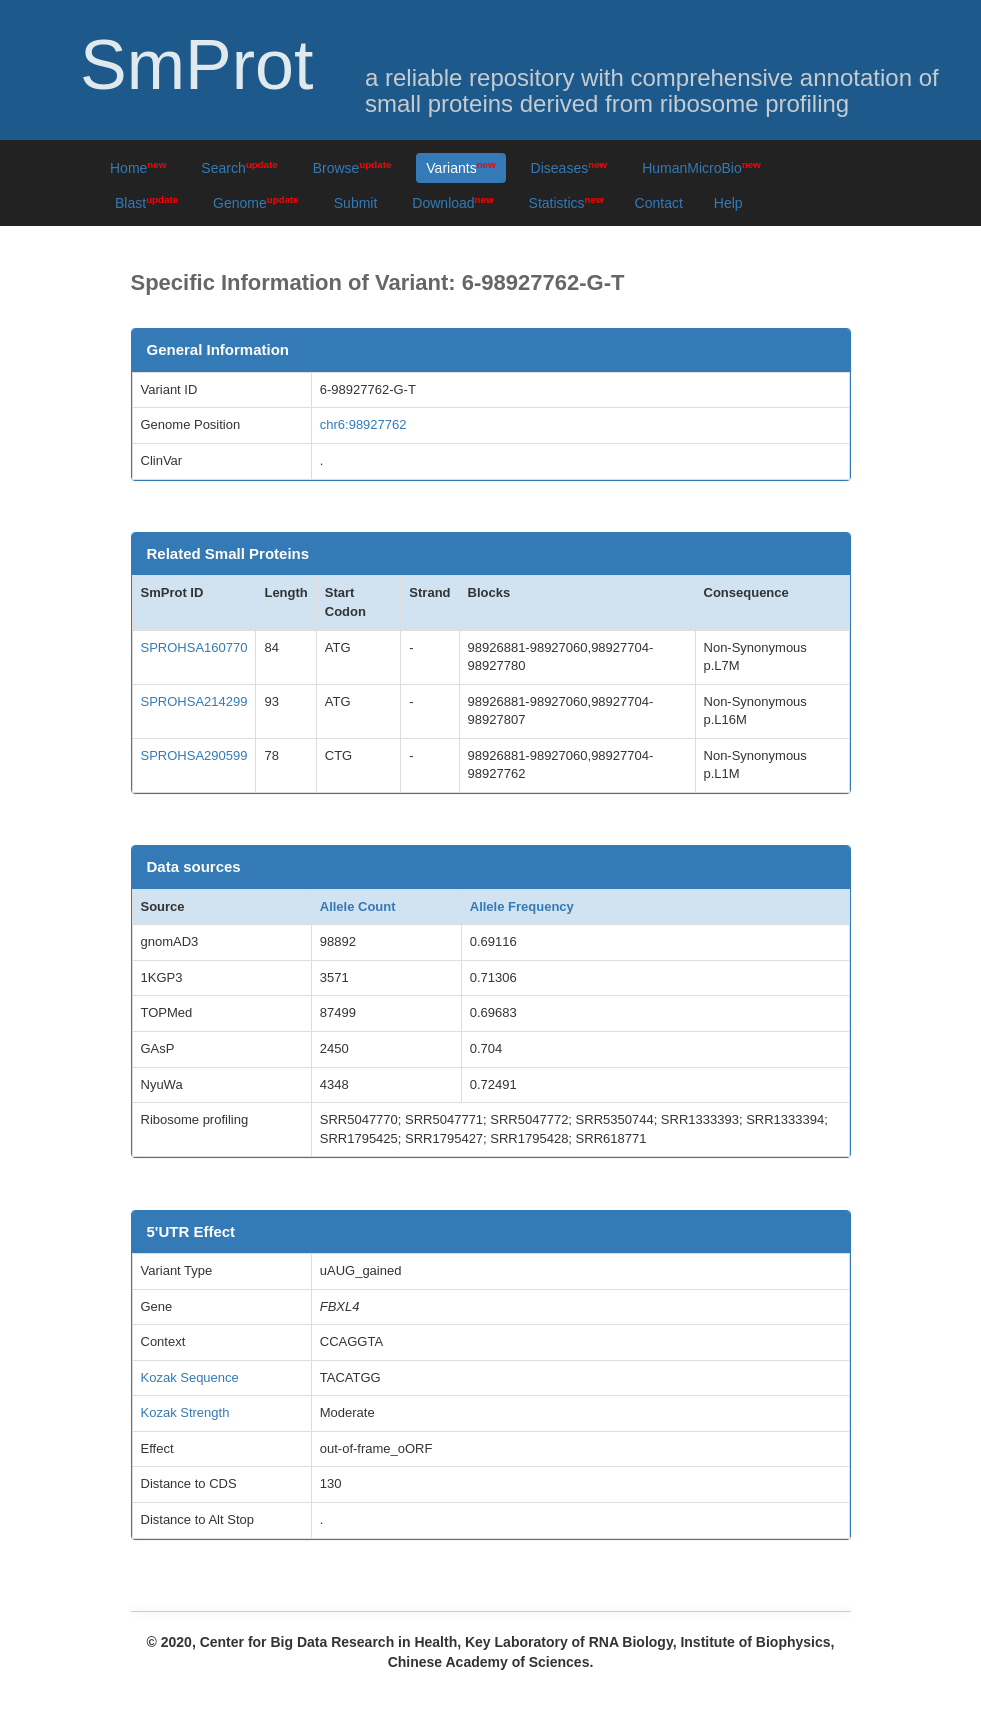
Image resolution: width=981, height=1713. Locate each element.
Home (138, 167)
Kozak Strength (185, 1412)
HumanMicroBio (701, 167)
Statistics (566, 202)
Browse (352, 167)
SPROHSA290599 (194, 755)
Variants (460, 167)
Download (452, 202)
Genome (256, 202)
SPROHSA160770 (194, 647)
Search (239, 167)
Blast (146, 202)
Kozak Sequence (190, 1377)
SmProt (196, 65)
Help (728, 203)
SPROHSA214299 (194, 701)
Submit (356, 203)
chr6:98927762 (363, 424)
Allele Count (358, 906)
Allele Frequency (522, 906)
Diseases (569, 167)
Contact (659, 203)
